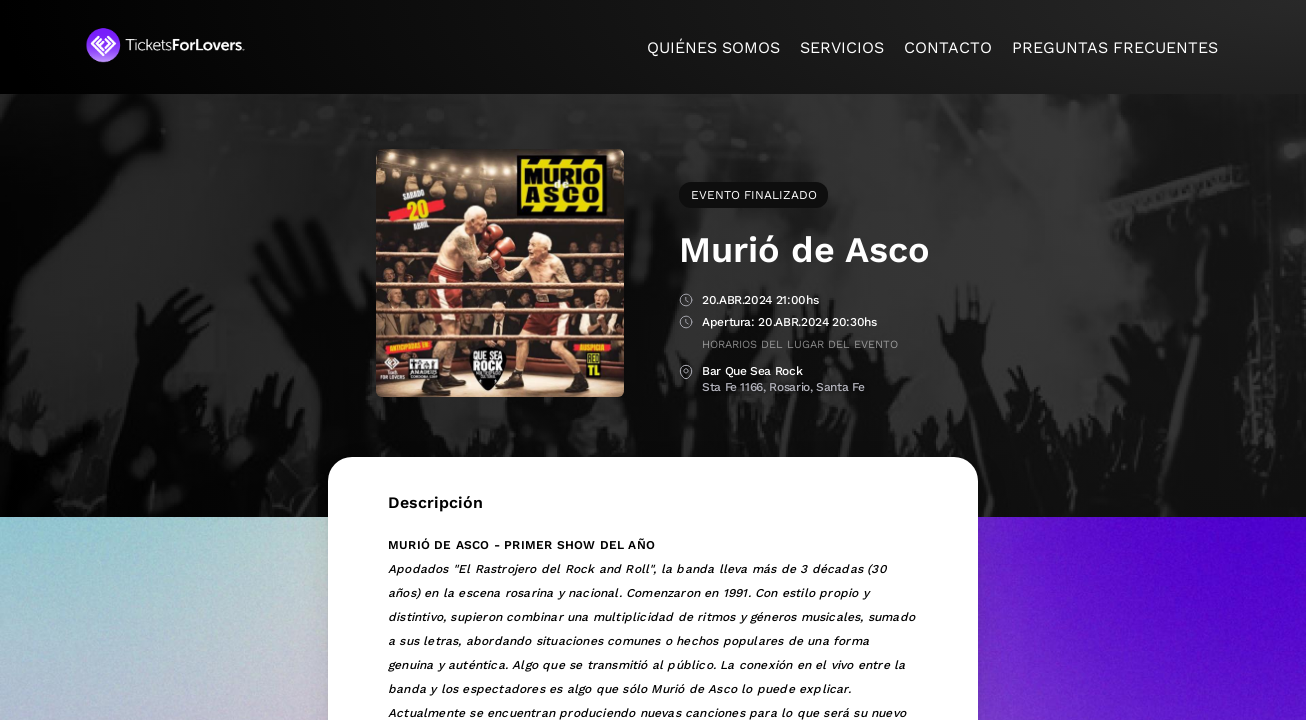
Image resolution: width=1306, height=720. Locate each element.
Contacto (948, 47)
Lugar (686, 372)
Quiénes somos (713, 47)
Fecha (686, 301)
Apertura (686, 323)
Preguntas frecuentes (1115, 47)
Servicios (842, 47)
